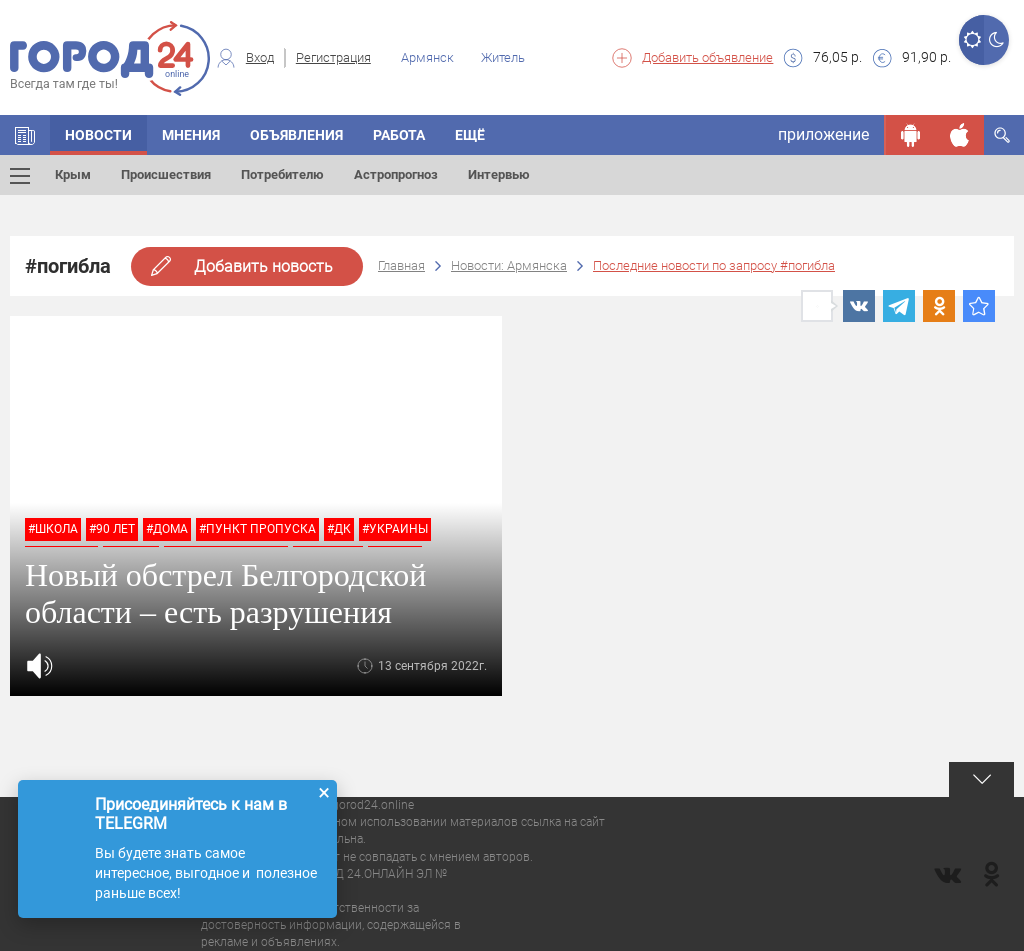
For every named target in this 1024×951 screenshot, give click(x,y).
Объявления (296, 135)
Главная (401, 265)
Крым (73, 174)
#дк (339, 529)
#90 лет (112, 529)
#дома (167, 529)
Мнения (191, 135)
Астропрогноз (396, 174)
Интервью (499, 174)
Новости (98, 135)
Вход (260, 57)
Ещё (470, 135)
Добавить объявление (707, 57)
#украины (395, 529)
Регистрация (333, 57)
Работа (399, 135)
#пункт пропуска (257, 529)
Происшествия (166, 174)
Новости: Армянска (509, 265)
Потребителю (282, 174)
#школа (53, 529)
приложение (823, 134)
